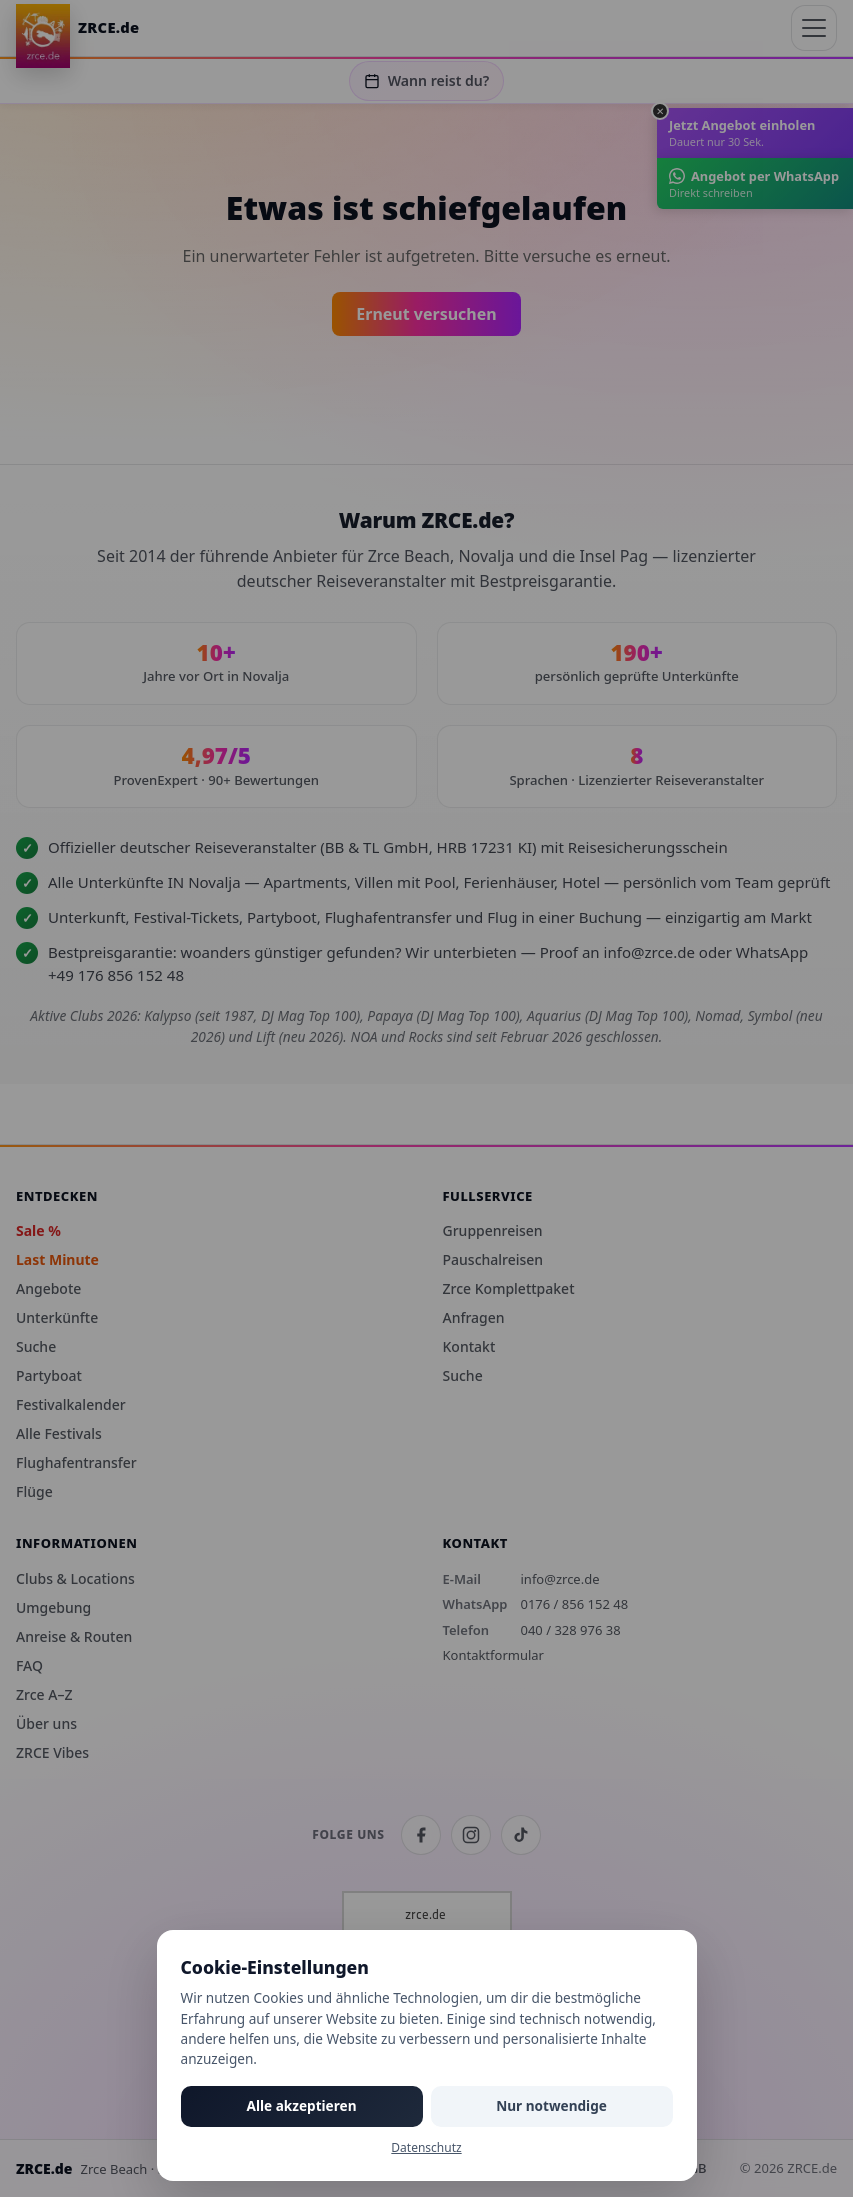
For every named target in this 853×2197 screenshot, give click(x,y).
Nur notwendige (551, 2105)
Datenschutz (426, 2147)
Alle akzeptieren (302, 2105)
